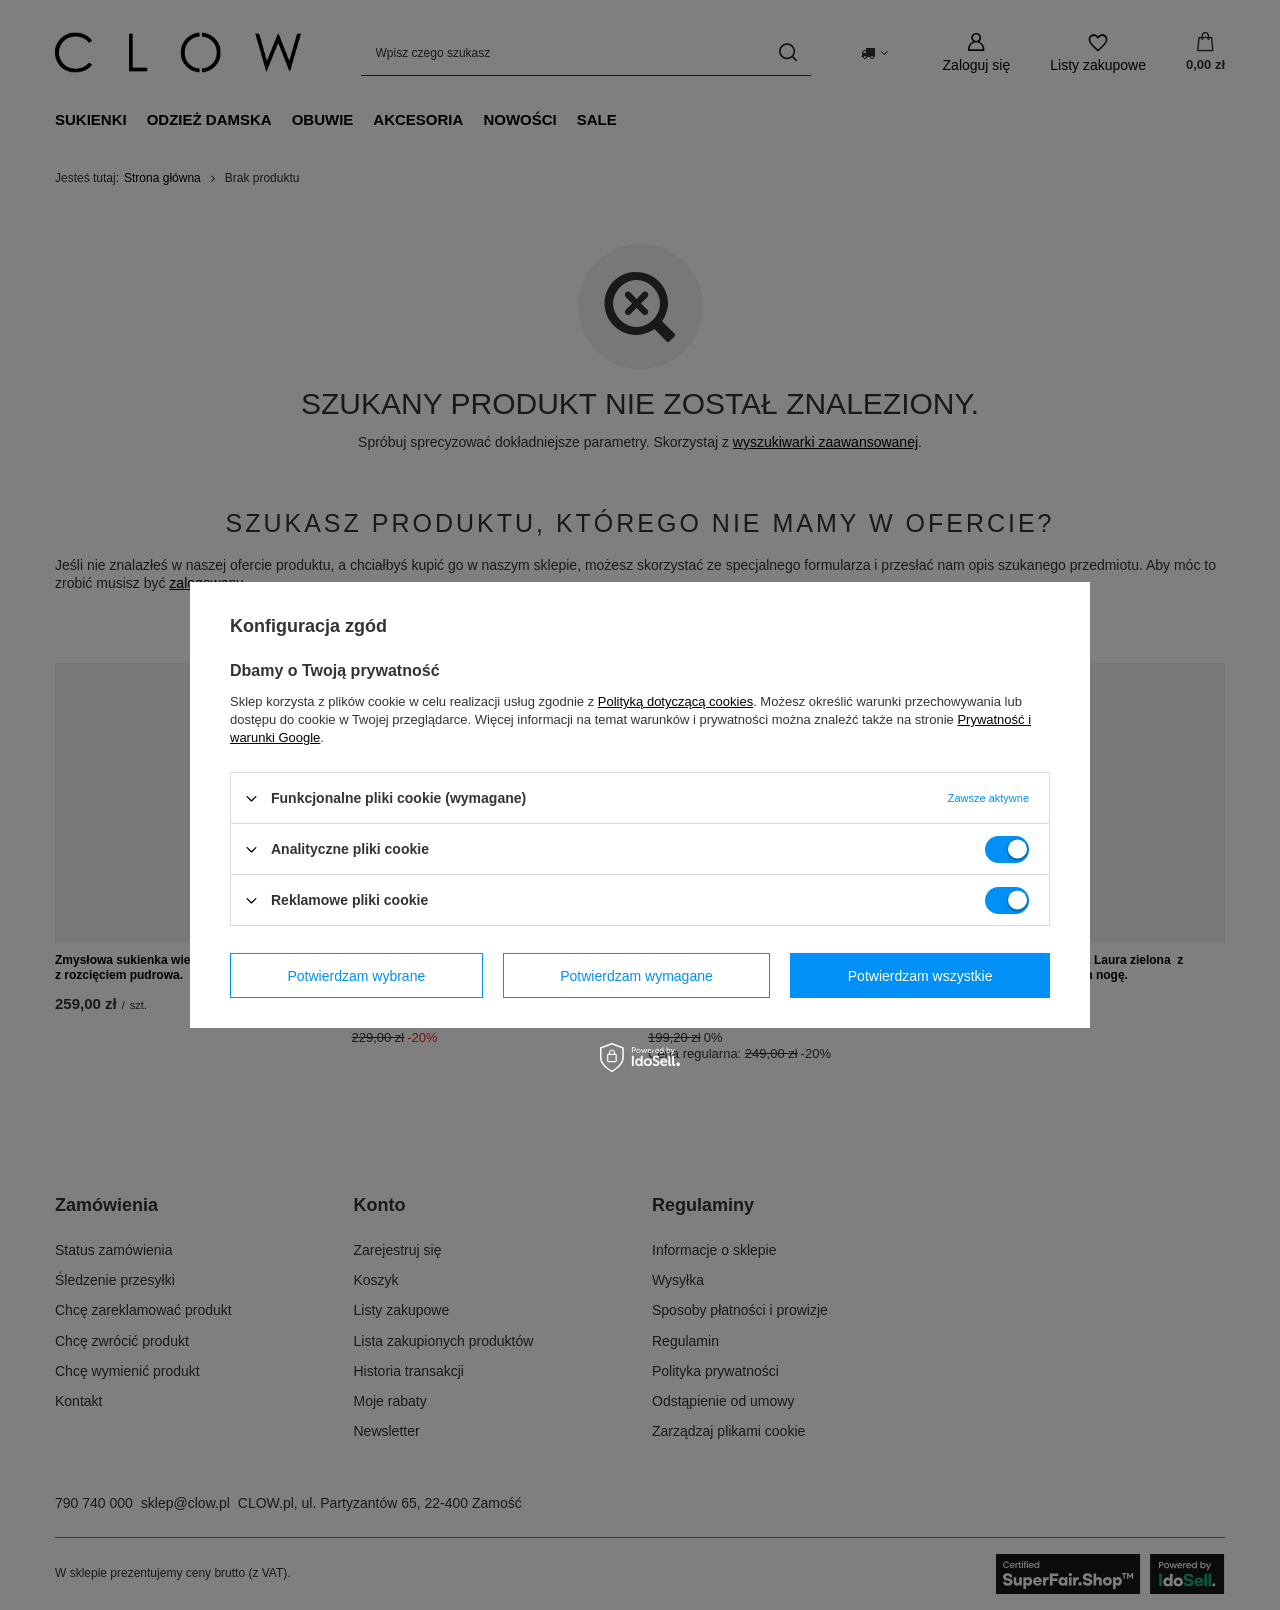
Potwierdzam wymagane (636, 975)
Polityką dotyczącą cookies (675, 701)
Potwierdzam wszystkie (920, 975)
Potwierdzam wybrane (357, 975)
